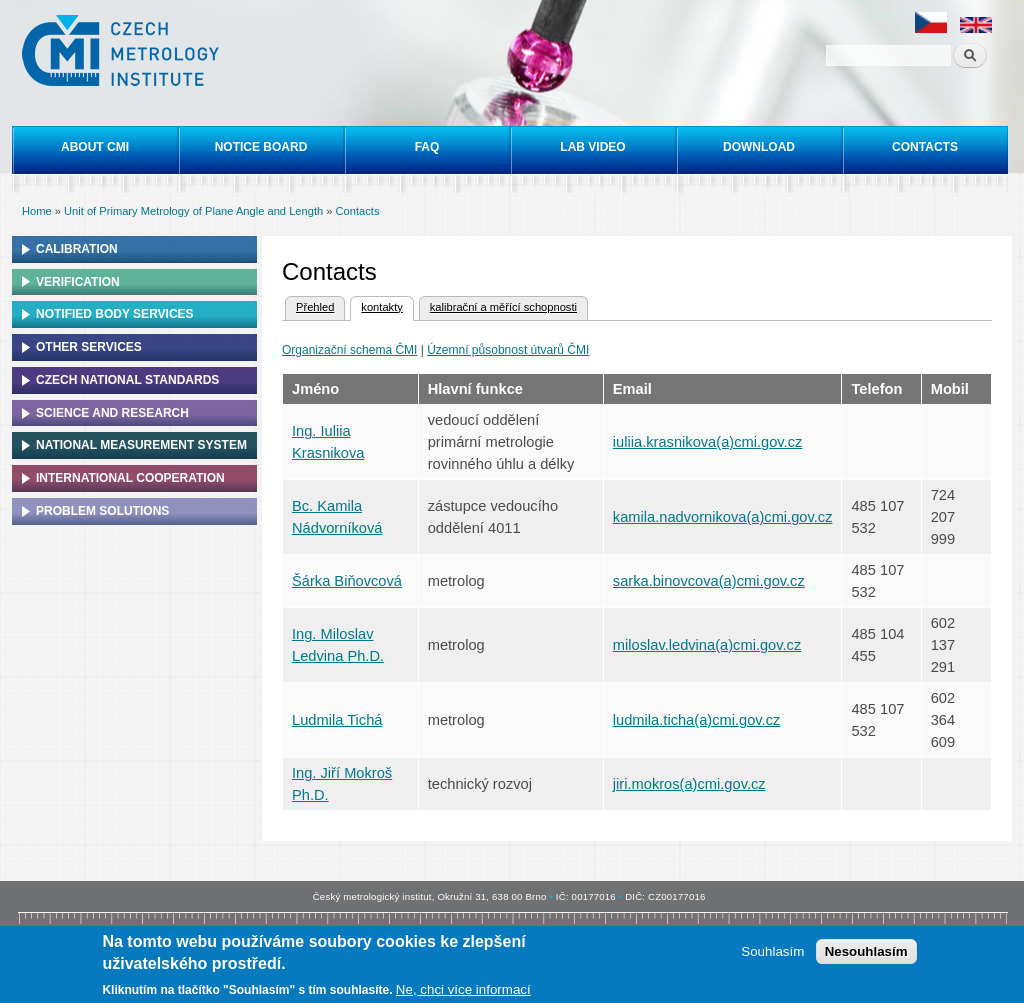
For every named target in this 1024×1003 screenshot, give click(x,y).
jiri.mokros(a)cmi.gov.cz (689, 784)
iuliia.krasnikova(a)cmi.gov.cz (708, 442)
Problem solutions (102, 511)
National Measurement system (141, 445)
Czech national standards (127, 380)
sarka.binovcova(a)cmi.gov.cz (709, 581)
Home (37, 211)
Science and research (112, 413)
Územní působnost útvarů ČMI (508, 350)
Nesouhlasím (866, 954)
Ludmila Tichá (337, 720)
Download (759, 147)
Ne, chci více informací (463, 992)
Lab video (592, 147)
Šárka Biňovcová (347, 581)
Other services (89, 347)
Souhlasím (772, 954)
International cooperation (130, 478)
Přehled (315, 307)
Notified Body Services (115, 314)
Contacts (925, 147)
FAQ (427, 147)
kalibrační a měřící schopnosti (503, 307)
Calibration (77, 249)
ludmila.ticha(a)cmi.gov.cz (697, 720)
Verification (78, 282)
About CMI (95, 147)
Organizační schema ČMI (349, 350)
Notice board (261, 147)
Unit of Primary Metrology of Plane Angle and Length (193, 211)
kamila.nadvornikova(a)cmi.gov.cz (723, 517)
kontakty (376, 305)
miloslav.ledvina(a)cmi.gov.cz (707, 645)
